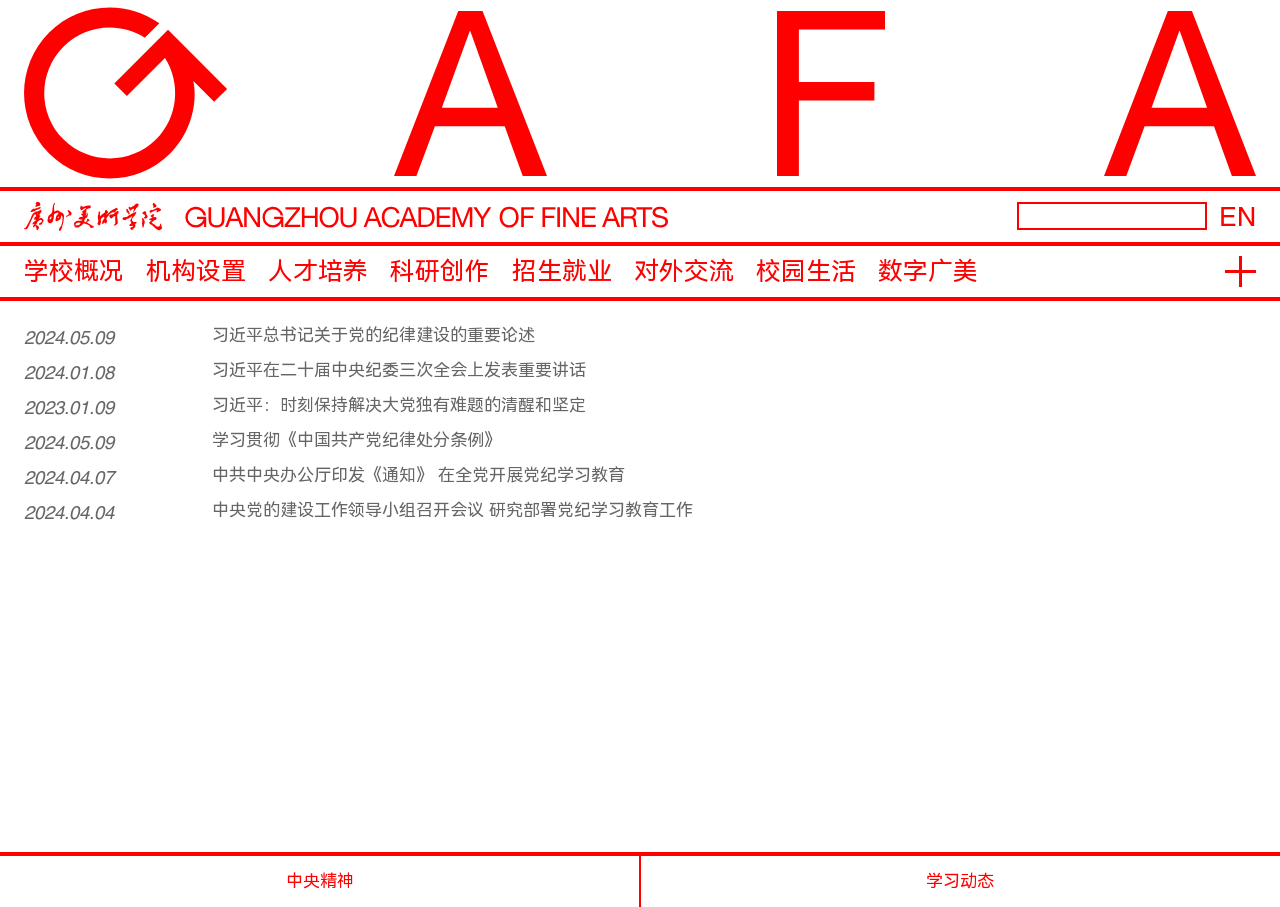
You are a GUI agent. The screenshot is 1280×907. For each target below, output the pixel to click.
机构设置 (196, 271)
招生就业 (562, 271)
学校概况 (74, 271)
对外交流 (684, 271)
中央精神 (320, 881)
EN (1237, 216)
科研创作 (440, 271)
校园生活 (806, 271)
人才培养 (318, 271)
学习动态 (960, 881)
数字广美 (928, 271)
